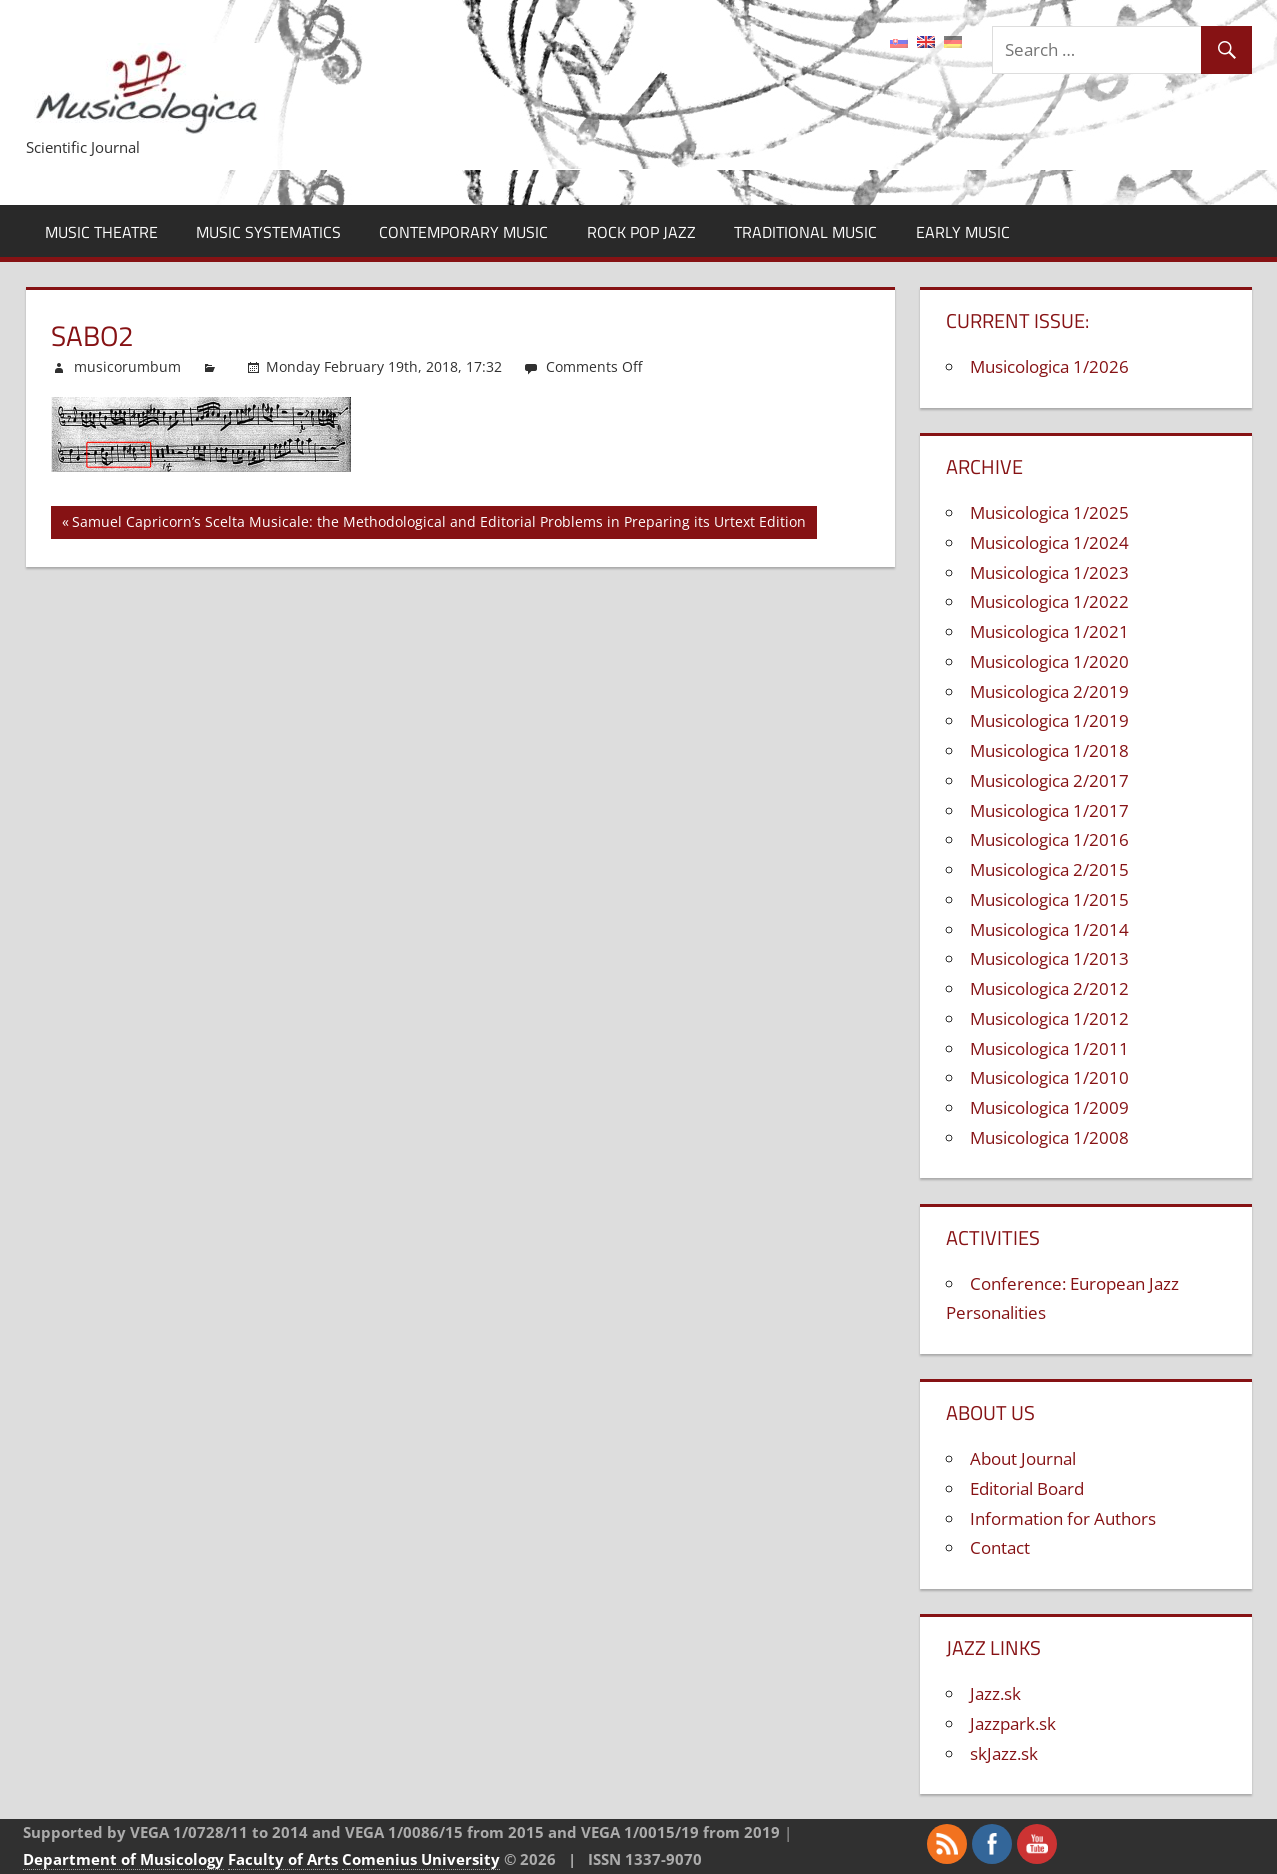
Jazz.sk (995, 1693)
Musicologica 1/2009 (1049, 1107)
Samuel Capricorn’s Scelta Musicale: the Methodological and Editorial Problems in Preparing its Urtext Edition (439, 524)
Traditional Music (805, 232)
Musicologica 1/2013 (1049, 958)
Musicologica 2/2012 (1049, 988)
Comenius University (421, 1859)
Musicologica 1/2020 (1049, 661)
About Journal (1023, 1458)
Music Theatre (101, 232)
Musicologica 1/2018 (1049, 750)
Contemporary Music (463, 232)
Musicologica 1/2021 (1049, 631)
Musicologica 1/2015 (1049, 899)
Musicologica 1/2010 (1049, 1077)
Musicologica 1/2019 (1049, 720)
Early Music (963, 232)
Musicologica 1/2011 (1049, 1048)
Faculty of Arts (283, 1859)
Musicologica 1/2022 (1049, 601)
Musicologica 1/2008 (1049, 1137)
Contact (1000, 1547)
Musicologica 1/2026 (1049, 366)
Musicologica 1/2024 (1049, 542)
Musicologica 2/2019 (1049, 691)
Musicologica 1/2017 (1049, 810)
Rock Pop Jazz (641, 232)
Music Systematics (268, 232)
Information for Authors (1063, 1518)
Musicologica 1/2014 (1049, 929)
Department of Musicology (123, 1859)
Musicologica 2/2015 (1049, 869)
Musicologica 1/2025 (1049, 512)
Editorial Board (1027, 1488)
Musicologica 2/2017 (1049, 780)
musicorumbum (127, 366)
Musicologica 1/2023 (1049, 572)
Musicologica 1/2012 (1049, 1018)
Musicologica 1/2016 (1049, 839)
